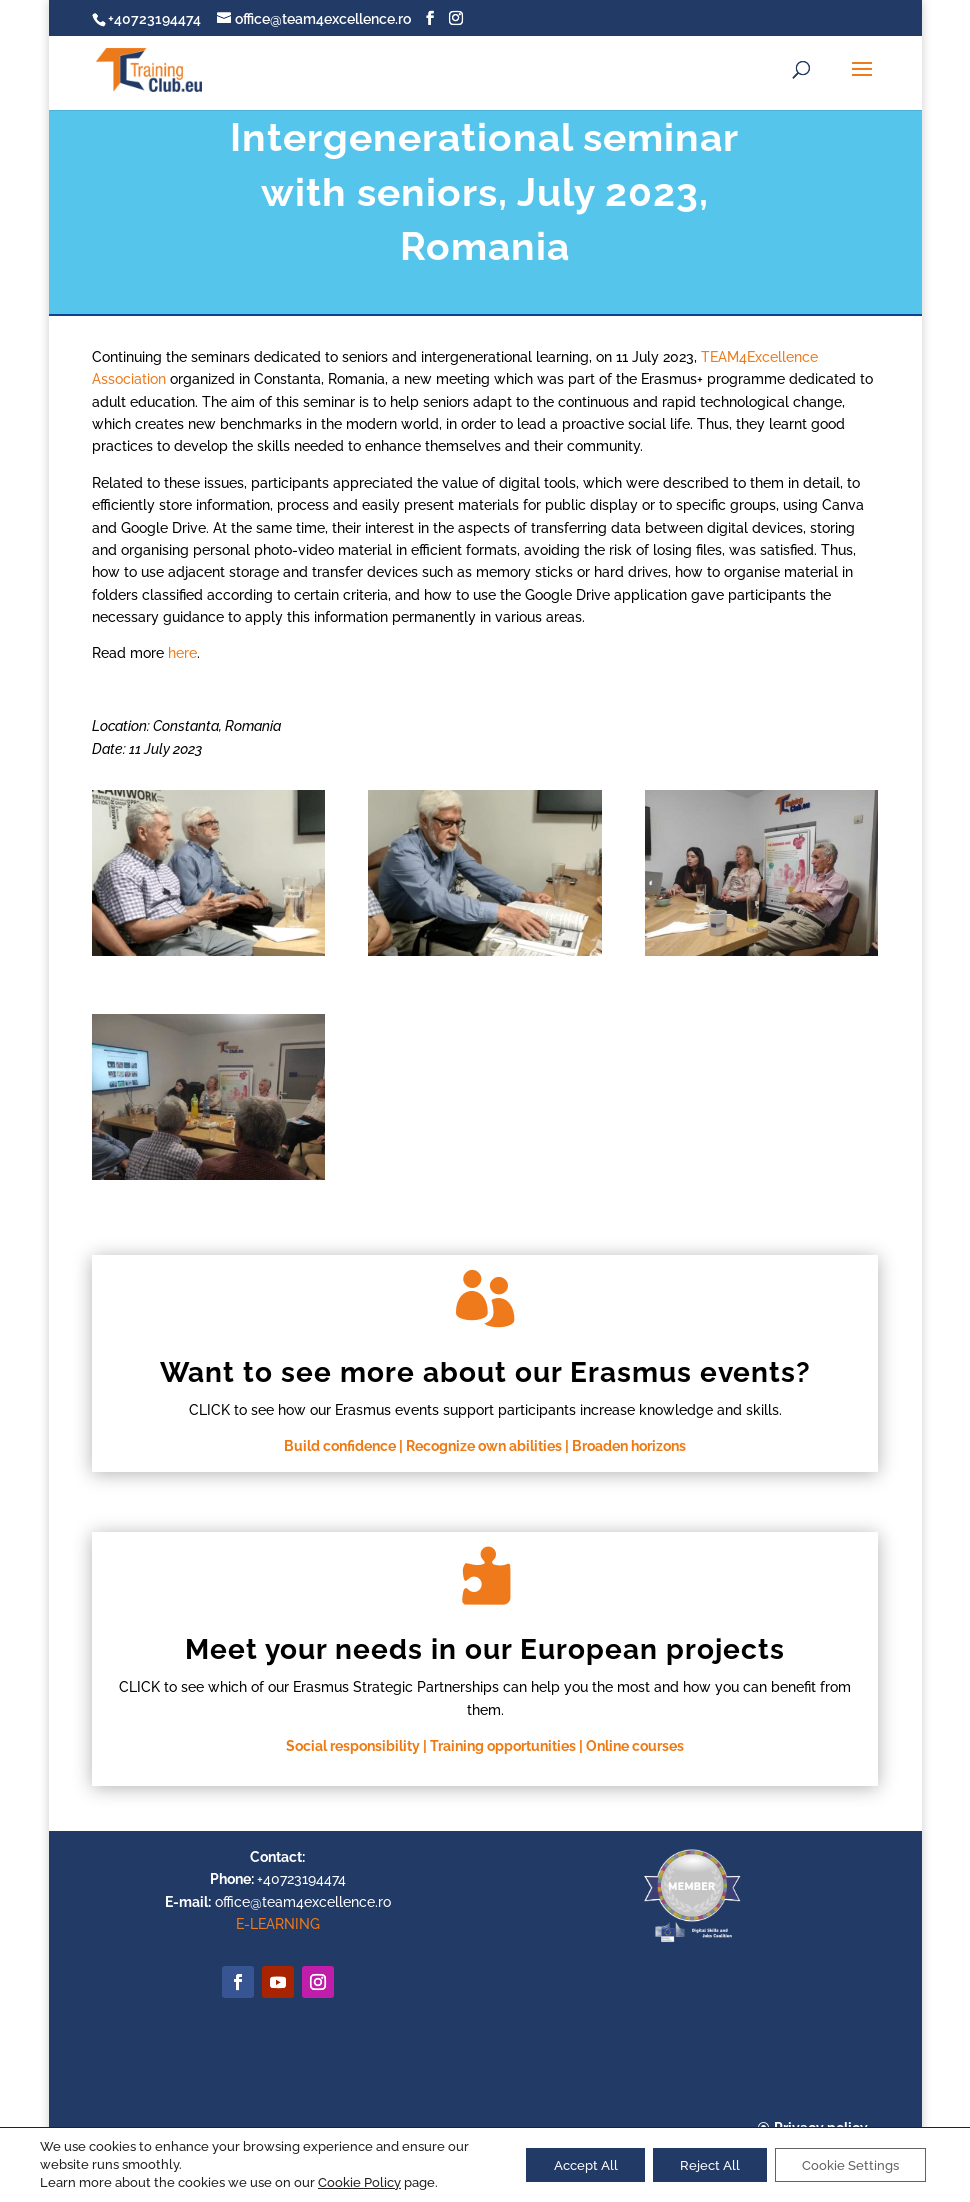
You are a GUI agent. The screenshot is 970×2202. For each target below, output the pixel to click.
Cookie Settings (844, 2165)
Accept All (561, 2165)
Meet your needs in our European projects (485, 1649)
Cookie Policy (359, 2182)
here (182, 653)
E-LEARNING (278, 1924)
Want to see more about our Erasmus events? (485, 1372)
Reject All (694, 2165)
